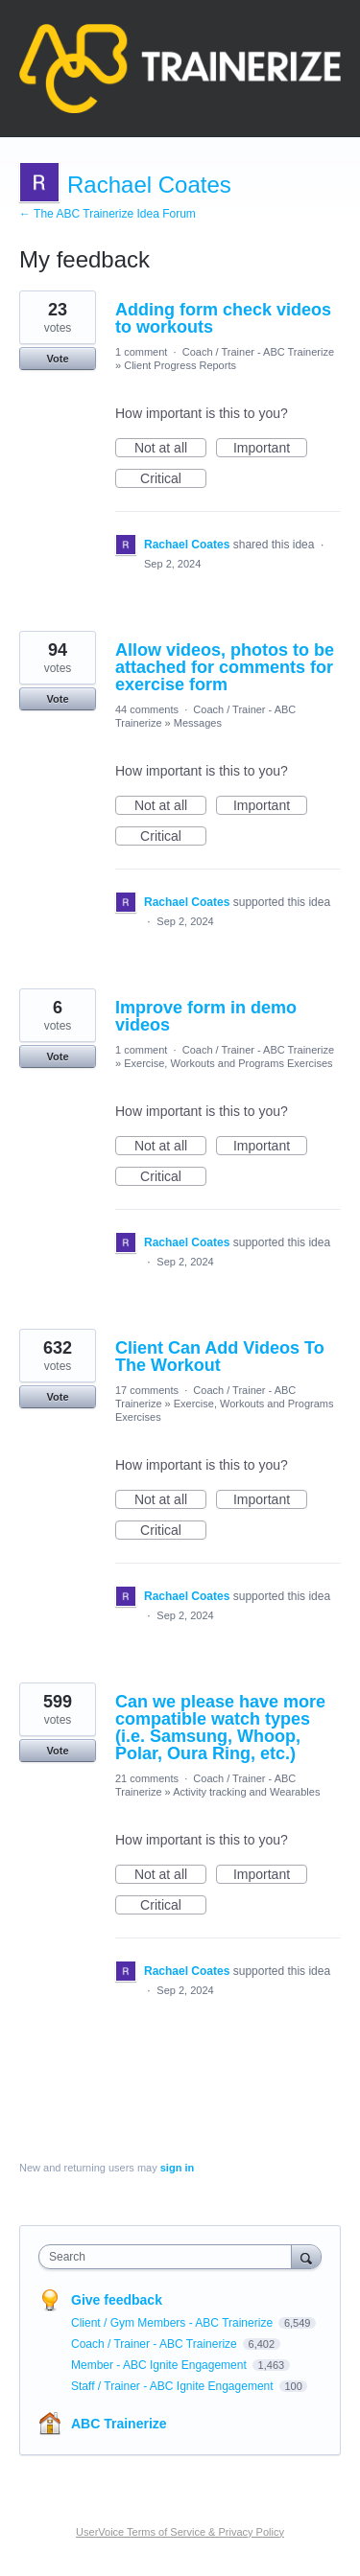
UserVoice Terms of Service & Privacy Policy (180, 2532)
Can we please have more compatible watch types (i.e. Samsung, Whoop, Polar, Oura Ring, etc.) (220, 1727)
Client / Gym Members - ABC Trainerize (173, 2323)
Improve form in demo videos (206, 1016)
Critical (173, 479)
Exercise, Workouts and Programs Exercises (228, 1063)
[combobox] (169, 2256)
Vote (57, 358)
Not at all (170, 448)
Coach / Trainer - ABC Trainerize (258, 352)
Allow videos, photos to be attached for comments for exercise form (224, 667)
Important (270, 448)
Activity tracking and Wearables (246, 1792)
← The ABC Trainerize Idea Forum (107, 213)
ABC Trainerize (119, 2423)
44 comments (147, 709)
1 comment (141, 352)
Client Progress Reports (180, 365)
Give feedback (116, 2300)
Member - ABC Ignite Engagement (160, 2365)
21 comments (147, 1778)
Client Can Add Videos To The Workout (219, 1356)
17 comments (147, 1390)
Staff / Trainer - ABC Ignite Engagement (173, 2386)
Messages (198, 723)
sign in (177, 2167)
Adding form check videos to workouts (223, 318)
